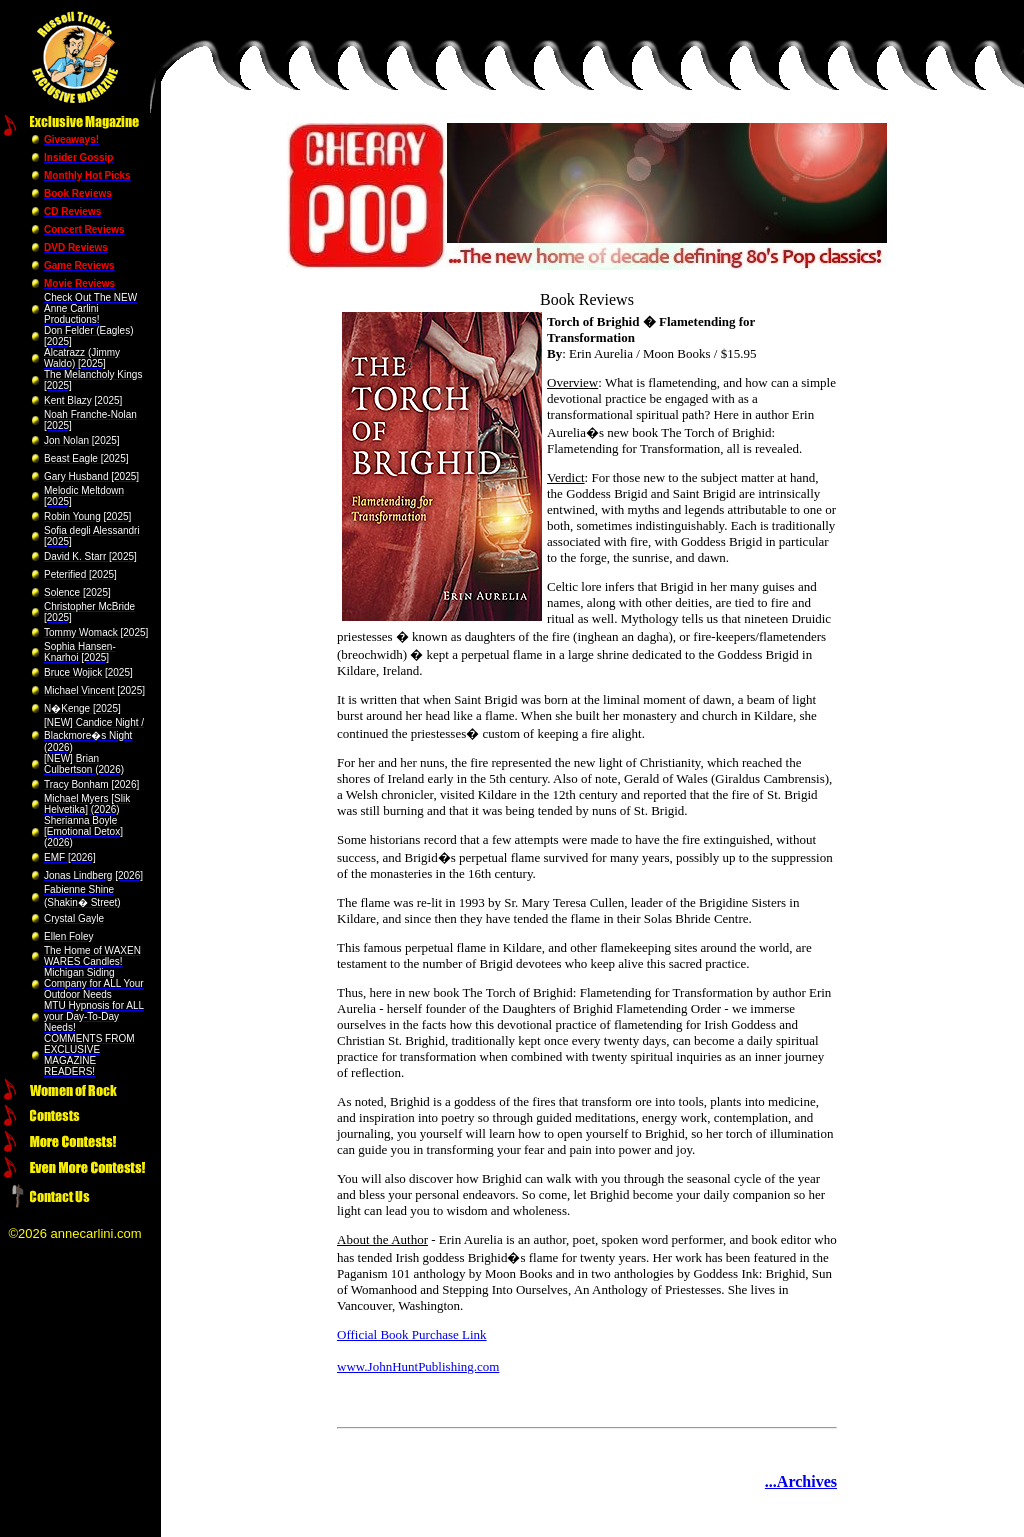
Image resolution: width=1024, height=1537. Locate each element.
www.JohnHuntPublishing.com (418, 1366)
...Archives (801, 1481)
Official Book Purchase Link (412, 1334)
